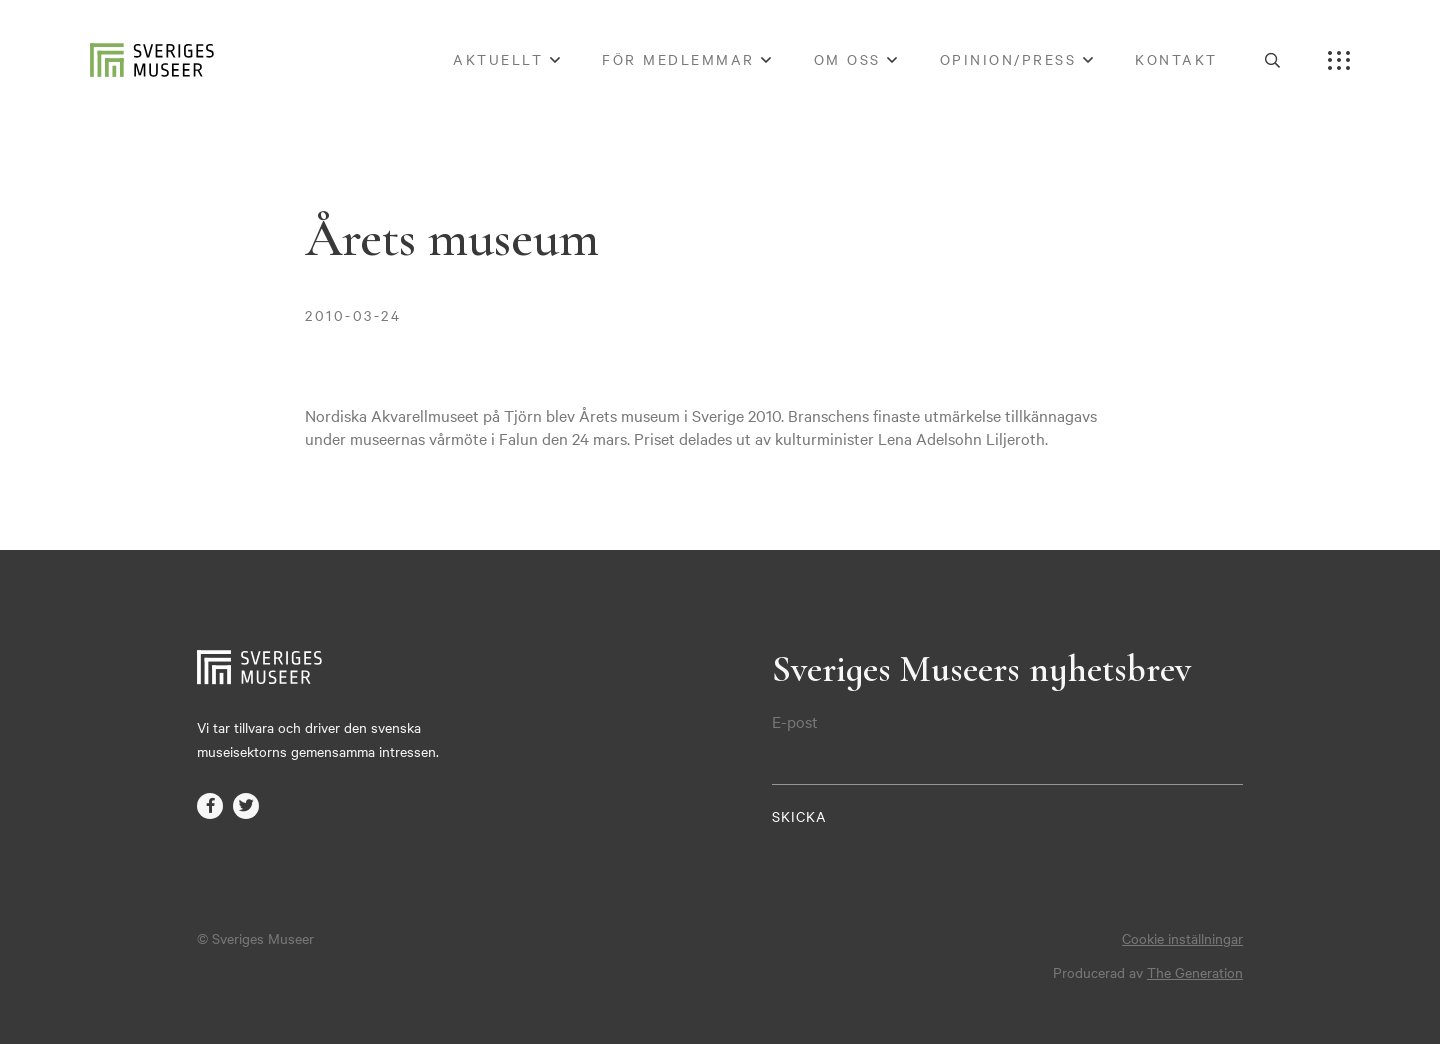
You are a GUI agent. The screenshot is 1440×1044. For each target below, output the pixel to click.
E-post (795, 721)
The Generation (1195, 972)
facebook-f (210, 806)
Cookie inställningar (1182, 938)
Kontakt (1176, 59)
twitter (246, 806)
